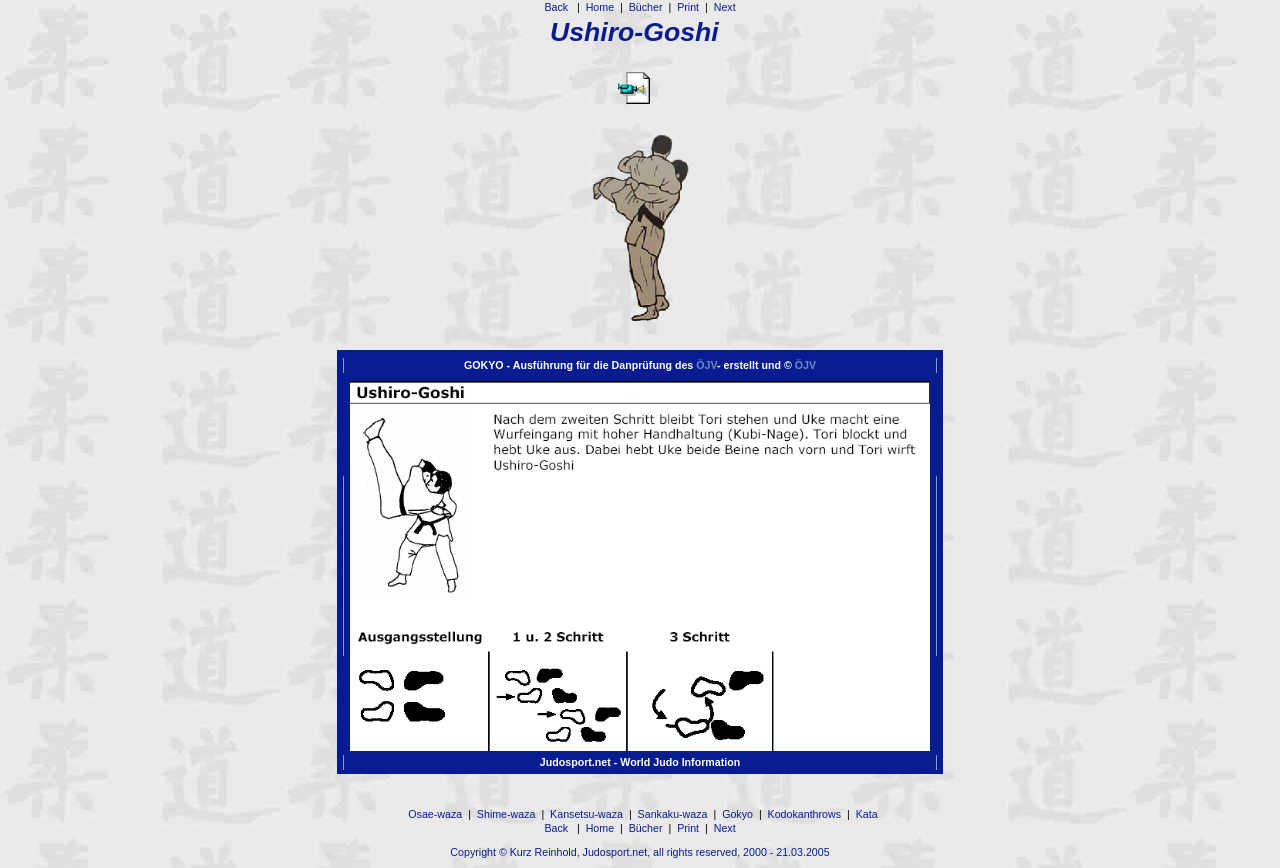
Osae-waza (435, 814)
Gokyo (737, 814)
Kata (867, 814)
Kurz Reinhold (543, 852)
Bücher (646, 7)
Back (557, 7)
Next (725, 7)
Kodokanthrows (804, 814)
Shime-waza (506, 814)
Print (688, 7)
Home (600, 7)
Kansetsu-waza (586, 814)
